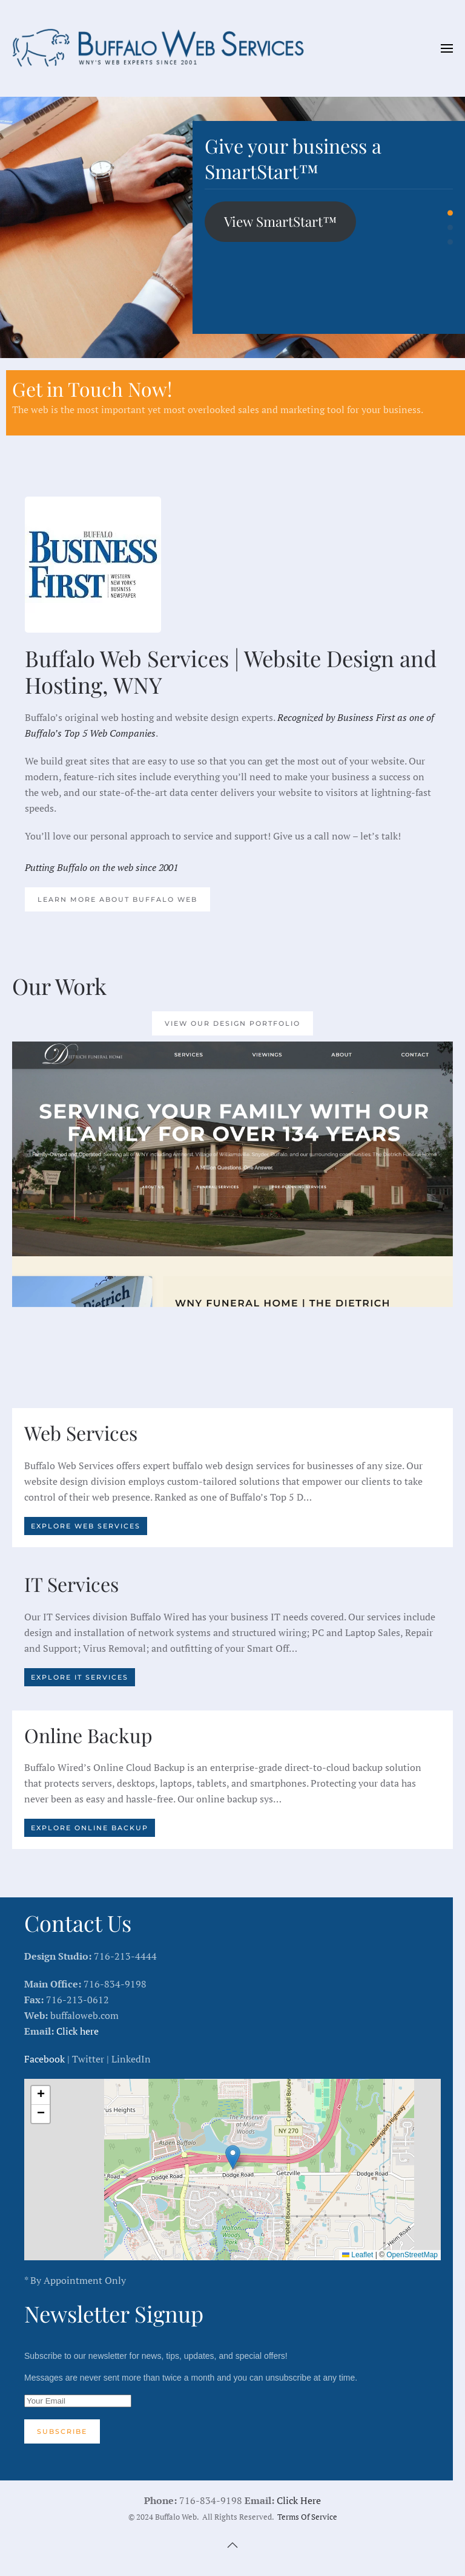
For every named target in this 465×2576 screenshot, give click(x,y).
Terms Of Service (307, 2517)
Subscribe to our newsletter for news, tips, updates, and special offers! (232, 2397)
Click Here (299, 2500)
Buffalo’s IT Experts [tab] (450, 227)
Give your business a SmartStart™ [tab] (450, 213)
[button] (447, 48)
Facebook (44, 2059)
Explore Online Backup (89, 1828)
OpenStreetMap (412, 2255)
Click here (77, 2031)
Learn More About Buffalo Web (117, 899)
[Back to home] (163, 48)
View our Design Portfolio (232, 1023)
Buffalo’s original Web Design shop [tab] (450, 242)
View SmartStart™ (280, 221)
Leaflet (357, 2255)
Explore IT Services (79, 1677)
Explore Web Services (85, 1526)
